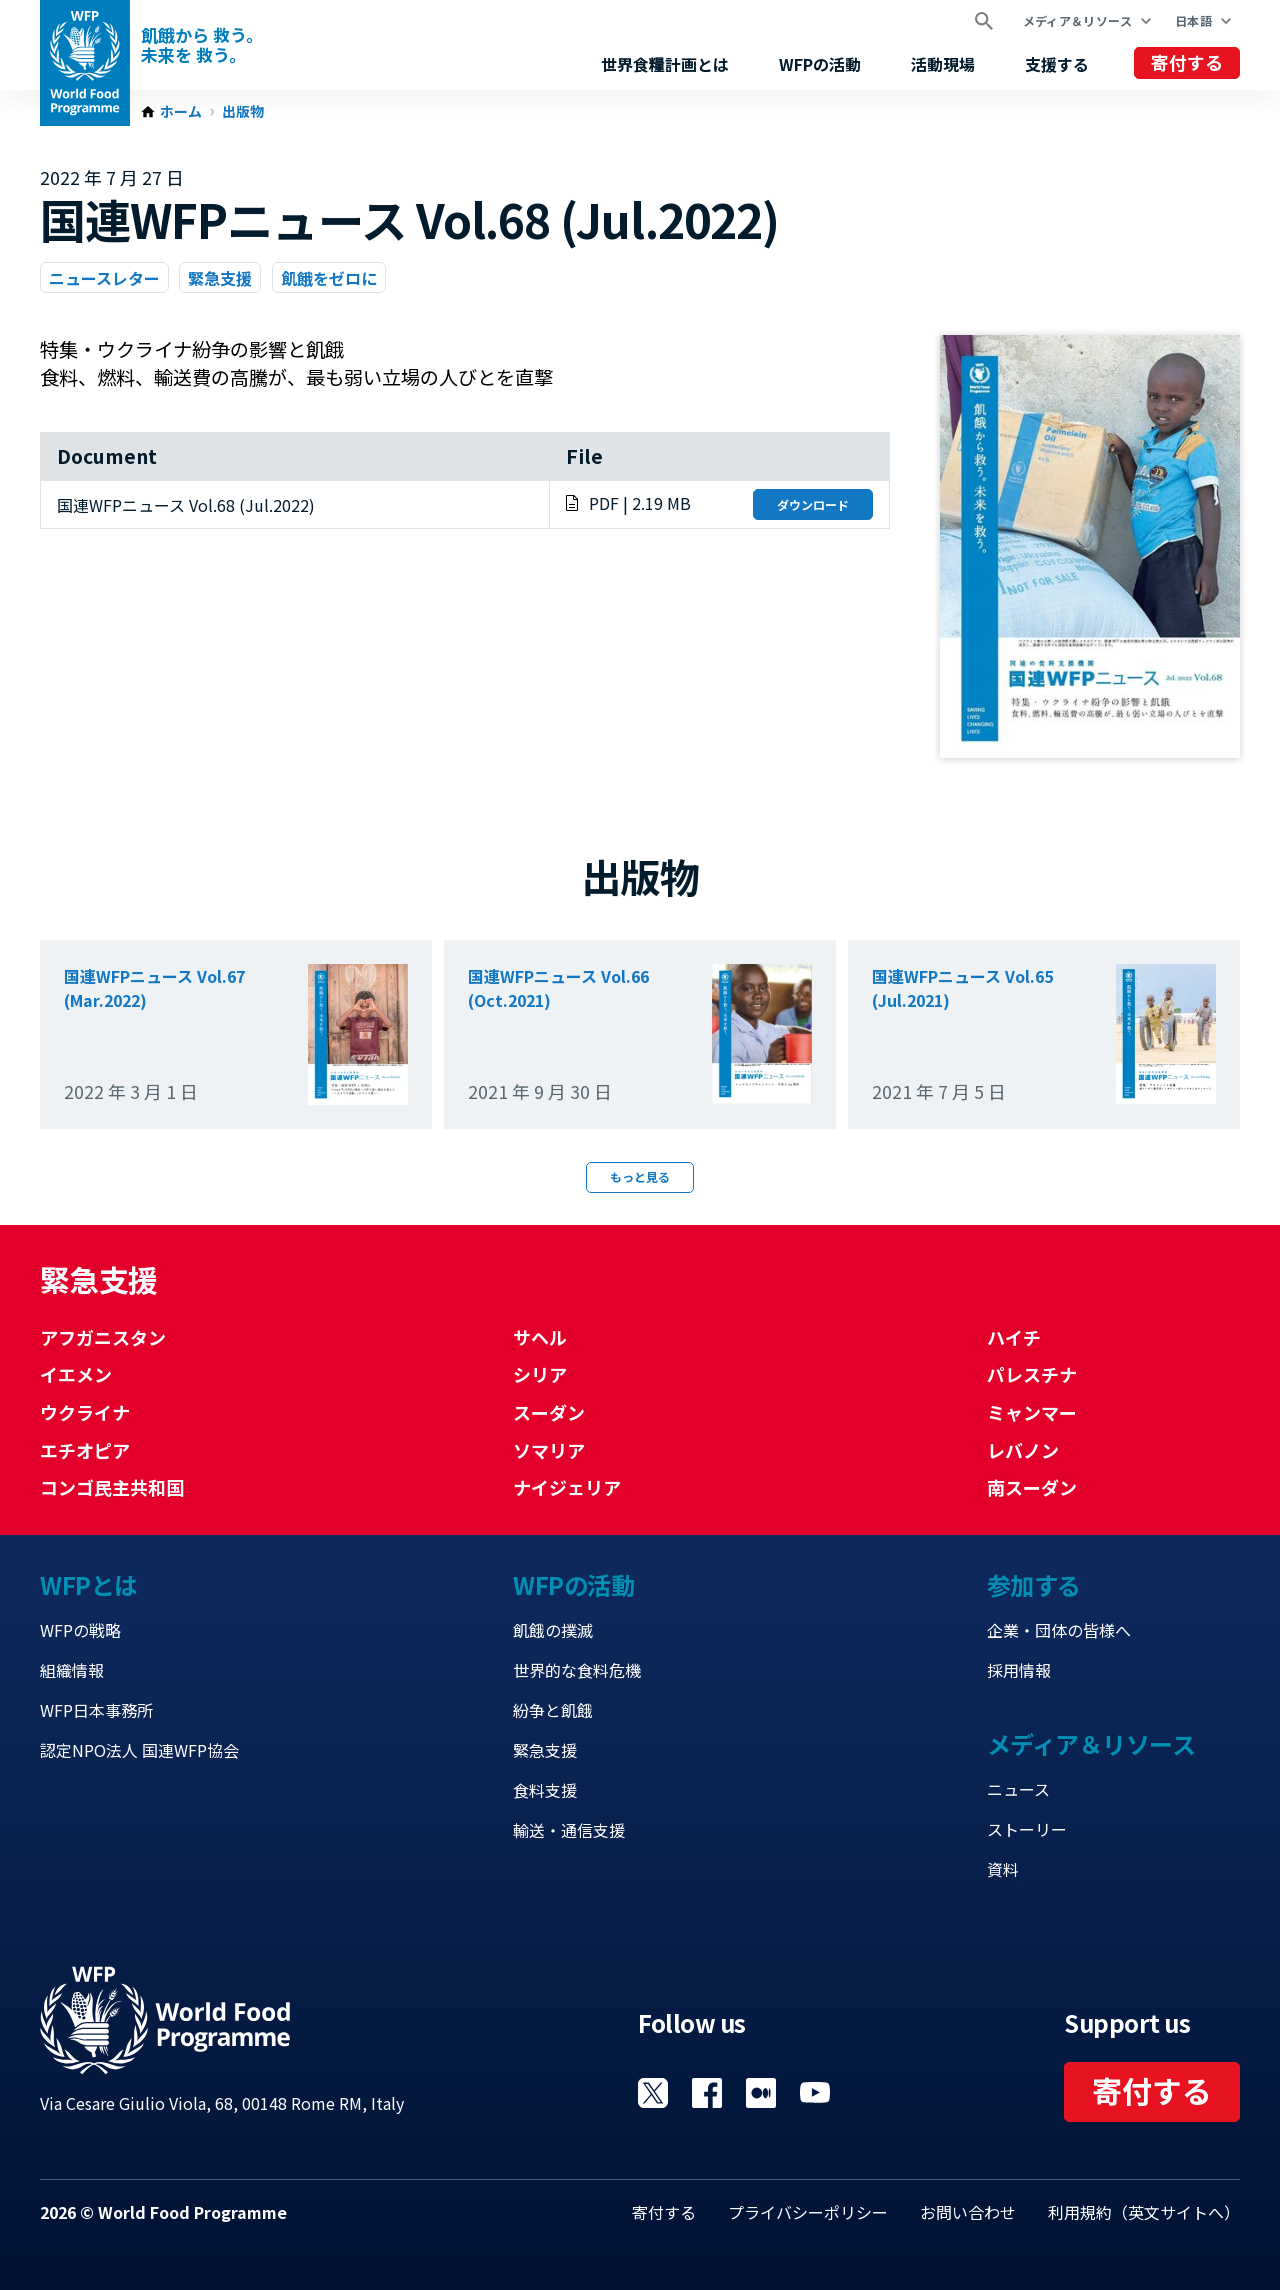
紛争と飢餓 (553, 1710)
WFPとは (89, 1584)
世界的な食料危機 (577, 1670)
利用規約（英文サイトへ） (1144, 2212)
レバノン (1023, 1450)
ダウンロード (813, 504)
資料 (1003, 1869)
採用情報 (1019, 1670)
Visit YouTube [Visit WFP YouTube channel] (815, 2093)
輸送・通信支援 (569, 1830)
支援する (1057, 64)
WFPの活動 (820, 64)
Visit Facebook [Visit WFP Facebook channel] (707, 2093)
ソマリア (549, 1450)
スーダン (549, 1412)
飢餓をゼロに (329, 278)
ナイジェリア (567, 1487)
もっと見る (640, 1176)
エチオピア (85, 1450)
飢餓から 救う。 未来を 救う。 (202, 45)
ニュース (1018, 1789)
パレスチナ (1032, 1374)
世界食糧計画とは (665, 64)
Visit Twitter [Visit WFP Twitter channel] (653, 2093)
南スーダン (1032, 1487)
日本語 (1193, 20)
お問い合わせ (968, 2212)
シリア (540, 1374)
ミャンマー (1032, 1412)
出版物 (243, 112)
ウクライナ (85, 1412)
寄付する (1187, 62)
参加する (1034, 1584)
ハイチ (1014, 1337)
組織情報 (72, 1670)
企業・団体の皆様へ (1059, 1630)
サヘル (540, 1337)
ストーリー (1027, 1829)
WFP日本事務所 (96, 1710)
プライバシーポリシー (808, 2212)
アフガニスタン (103, 1337)
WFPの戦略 (80, 1630)
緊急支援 (220, 278)
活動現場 (943, 64)
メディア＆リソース (1077, 20)
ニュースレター (104, 278)
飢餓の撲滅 (553, 1630)
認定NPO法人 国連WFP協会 (139, 1750)
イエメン (76, 1374)
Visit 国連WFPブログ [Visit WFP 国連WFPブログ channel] (761, 2093)
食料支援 (545, 1790)
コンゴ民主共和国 (112, 1487)
